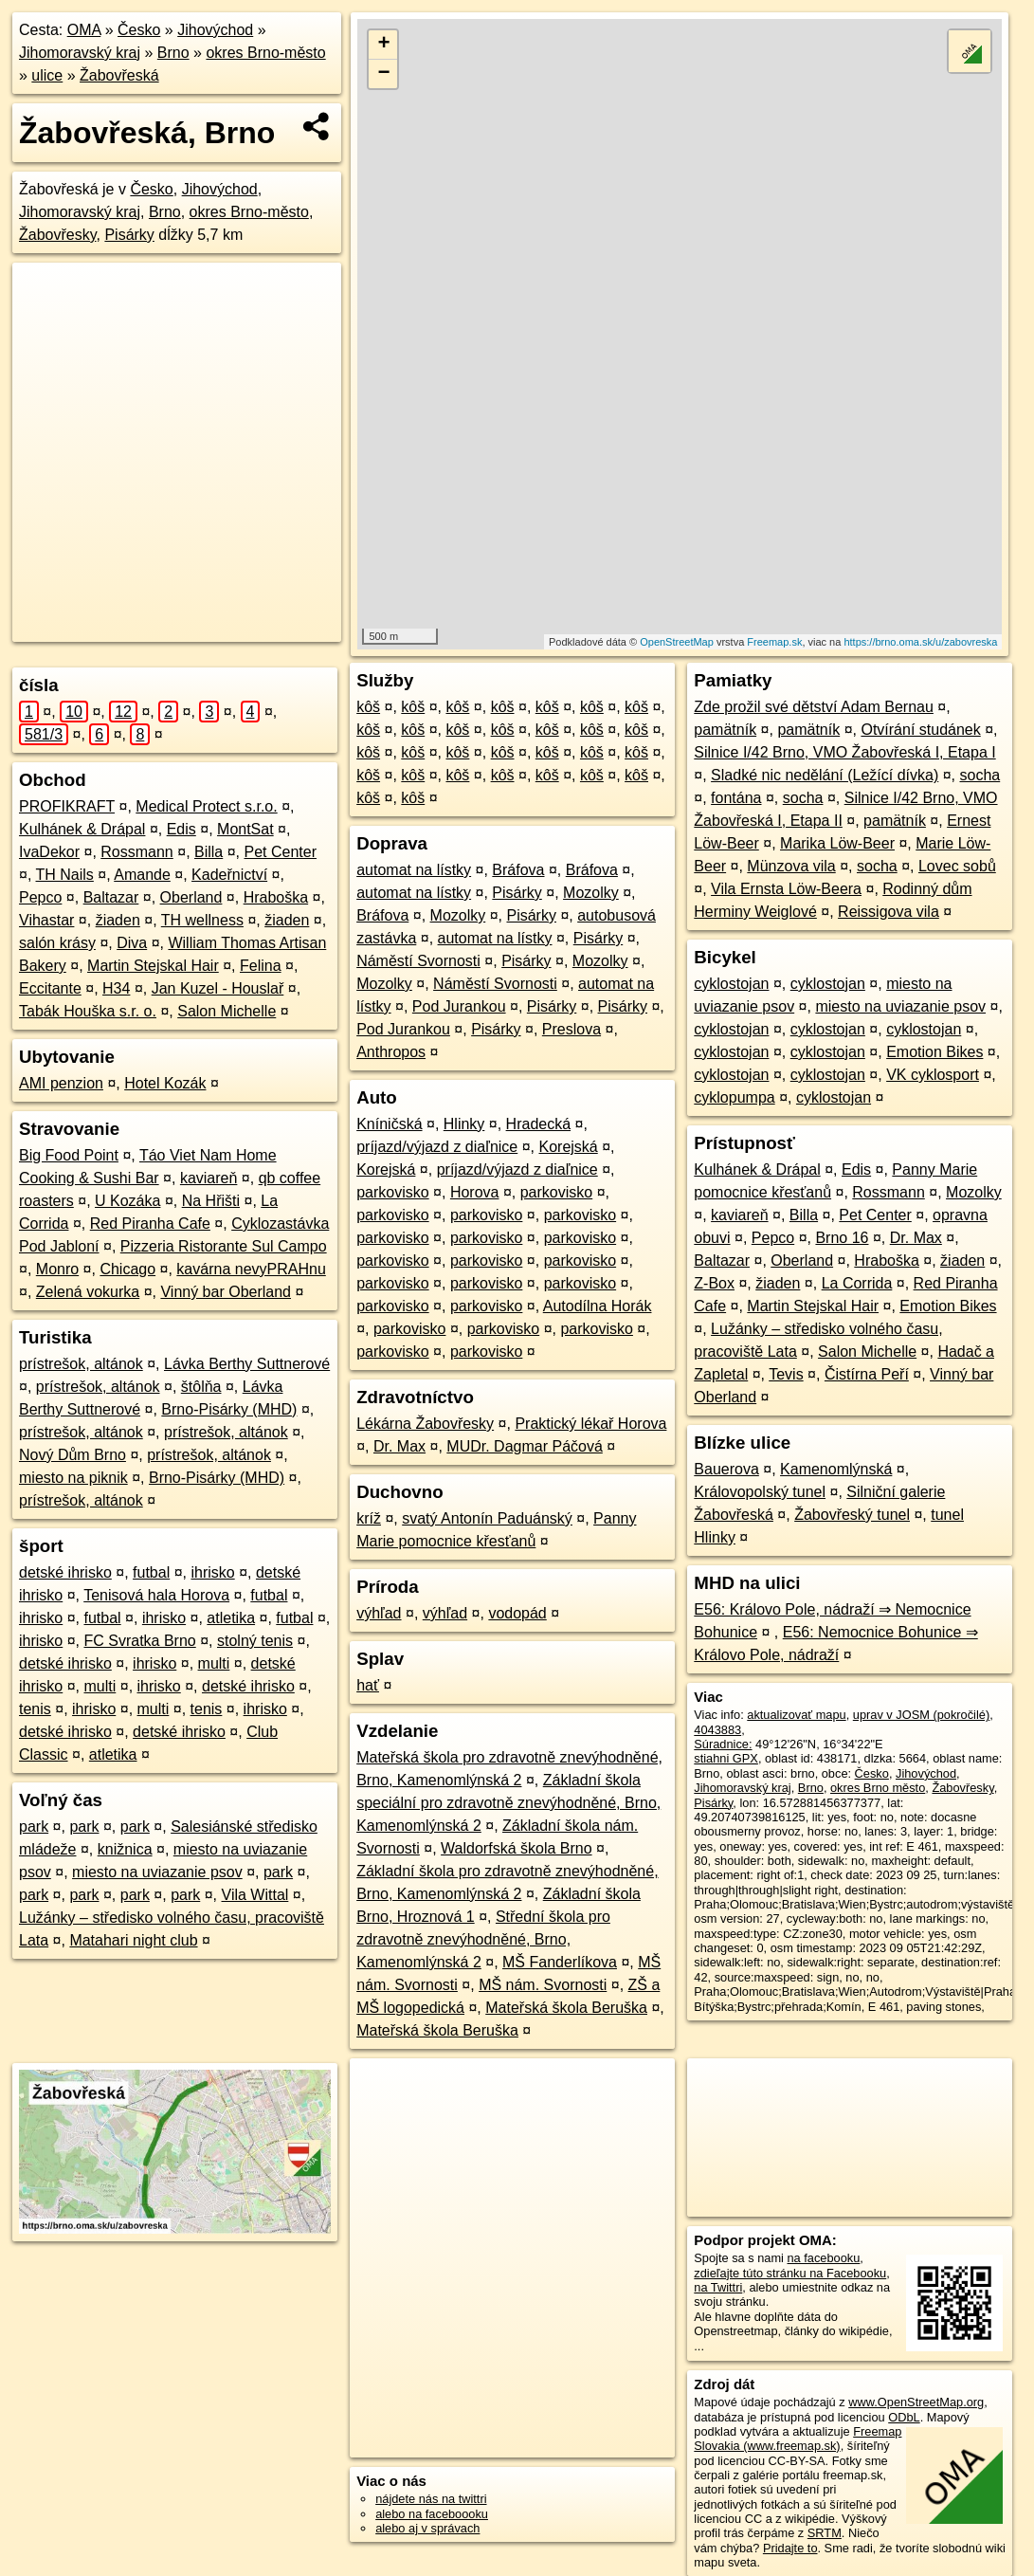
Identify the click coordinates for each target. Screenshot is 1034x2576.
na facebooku (823, 2258)
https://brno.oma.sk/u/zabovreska (920, 642)
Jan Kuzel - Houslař (218, 988)
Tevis (786, 1374)
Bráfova (518, 870)
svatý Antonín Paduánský (487, 1518)
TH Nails (65, 875)
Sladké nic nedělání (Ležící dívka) (824, 775)
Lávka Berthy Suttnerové (247, 1364)
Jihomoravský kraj (79, 53)
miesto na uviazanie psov (157, 1872)
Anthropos (391, 1052)
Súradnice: (723, 1744)
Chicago (127, 1269)
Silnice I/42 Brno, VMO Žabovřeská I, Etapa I (844, 752)
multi (214, 1663)
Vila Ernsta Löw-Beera (786, 889)
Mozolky (591, 893)
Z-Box (714, 1283)
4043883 (717, 1730)
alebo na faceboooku (431, 2514)
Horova (474, 1192)
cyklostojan (731, 984)
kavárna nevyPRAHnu (250, 1269)
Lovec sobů (957, 866)
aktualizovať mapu (796, 1715)
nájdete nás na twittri (430, 2499)
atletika (231, 1618)
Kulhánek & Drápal (82, 829)
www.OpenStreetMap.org (916, 2402)
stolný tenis (255, 1641)
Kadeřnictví (229, 875)
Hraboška (276, 897)
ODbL (903, 2417)
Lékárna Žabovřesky (425, 1424)
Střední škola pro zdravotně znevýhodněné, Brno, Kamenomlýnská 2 (483, 1939)
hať (367, 1685)
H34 (116, 988)
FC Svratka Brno (139, 1641)
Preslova (571, 1029)
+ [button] (383, 44)
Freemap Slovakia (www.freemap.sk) (797, 2438)
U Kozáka (127, 1201)
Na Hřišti (211, 1201)
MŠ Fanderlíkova (559, 1962)
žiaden (118, 920)
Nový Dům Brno (72, 1455)
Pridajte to (790, 2548)
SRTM (824, 2533)
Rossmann (136, 852)
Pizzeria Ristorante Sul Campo (223, 1246)
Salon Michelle (226, 1011)
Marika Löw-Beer (837, 843)
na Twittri (718, 2287)
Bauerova (726, 1469)
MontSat (245, 829)
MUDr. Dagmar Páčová (524, 1446)
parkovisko (392, 1192)
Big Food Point (68, 1155)
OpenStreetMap (677, 642)
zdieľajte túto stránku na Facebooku (790, 2273)
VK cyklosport (932, 1075)
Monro (57, 1269)
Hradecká (538, 1124)
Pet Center (281, 852)
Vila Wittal (255, 1895)
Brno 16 (841, 1238)
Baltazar (111, 897)
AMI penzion (61, 1083)
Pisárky (129, 235)
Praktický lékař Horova (590, 1424)
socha (980, 775)
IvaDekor (49, 852)
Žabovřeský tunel (852, 1515)
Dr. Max (399, 1446)
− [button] (383, 74)
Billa (208, 852)
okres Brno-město (265, 53)
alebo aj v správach (427, 2528)
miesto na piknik (73, 1478)
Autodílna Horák (597, 1306)
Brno (173, 53)
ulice (47, 75)
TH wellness (202, 920)
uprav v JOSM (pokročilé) (921, 1715)
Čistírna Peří (867, 1374)
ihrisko (212, 1572)
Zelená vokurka (87, 1292)
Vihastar (46, 920)
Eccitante (50, 988)
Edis (181, 829)
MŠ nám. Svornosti (543, 1985)
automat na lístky (413, 870)
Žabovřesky (58, 235)
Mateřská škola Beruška (566, 2008)
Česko (139, 30)
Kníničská (389, 1124)
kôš (368, 707)
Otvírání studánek (920, 730)
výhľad (378, 1613)
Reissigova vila (888, 912)
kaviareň (208, 1178)
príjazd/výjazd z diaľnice (436, 1147)
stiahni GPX (726, 1758)
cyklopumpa (734, 1097)
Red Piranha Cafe (150, 1223)
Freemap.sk (774, 642)
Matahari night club (133, 1940)
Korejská (567, 1147)
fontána (736, 798)
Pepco (40, 897)
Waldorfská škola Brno (516, 1848)
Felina (260, 966)
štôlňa (201, 1387)
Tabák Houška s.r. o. (87, 1011)
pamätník (725, 730)
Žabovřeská (119, 75)
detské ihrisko (65, 1572)
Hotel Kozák (165, 1083)
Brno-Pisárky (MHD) (229, 1409)
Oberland (191, 897)
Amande (142, 875)
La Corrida (857, 1283)
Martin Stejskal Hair (153, 966)
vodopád (517, 1613)
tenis (35, 1709)
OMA (84, 30)
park (33, 1826)
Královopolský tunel (759, 1492)
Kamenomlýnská (836, 1469)
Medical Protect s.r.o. (206, 806)
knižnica (125, 1849)
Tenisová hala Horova (156, 1595)
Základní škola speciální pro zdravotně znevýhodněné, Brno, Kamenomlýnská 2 (508, 1803)
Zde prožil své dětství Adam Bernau (814, 707)
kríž (368, 1518)
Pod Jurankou (459, 1006)
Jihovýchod (215, 30)
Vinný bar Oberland (225, 1292)
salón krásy (57, 943)
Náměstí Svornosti (418, 961)
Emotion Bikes (934, 1052)
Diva (132, 943)
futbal (151, 1572)
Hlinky (464, 1124)
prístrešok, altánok (81, 1364)
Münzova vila (791, 866)
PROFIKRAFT (67, 806)
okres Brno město (877, 1788)
